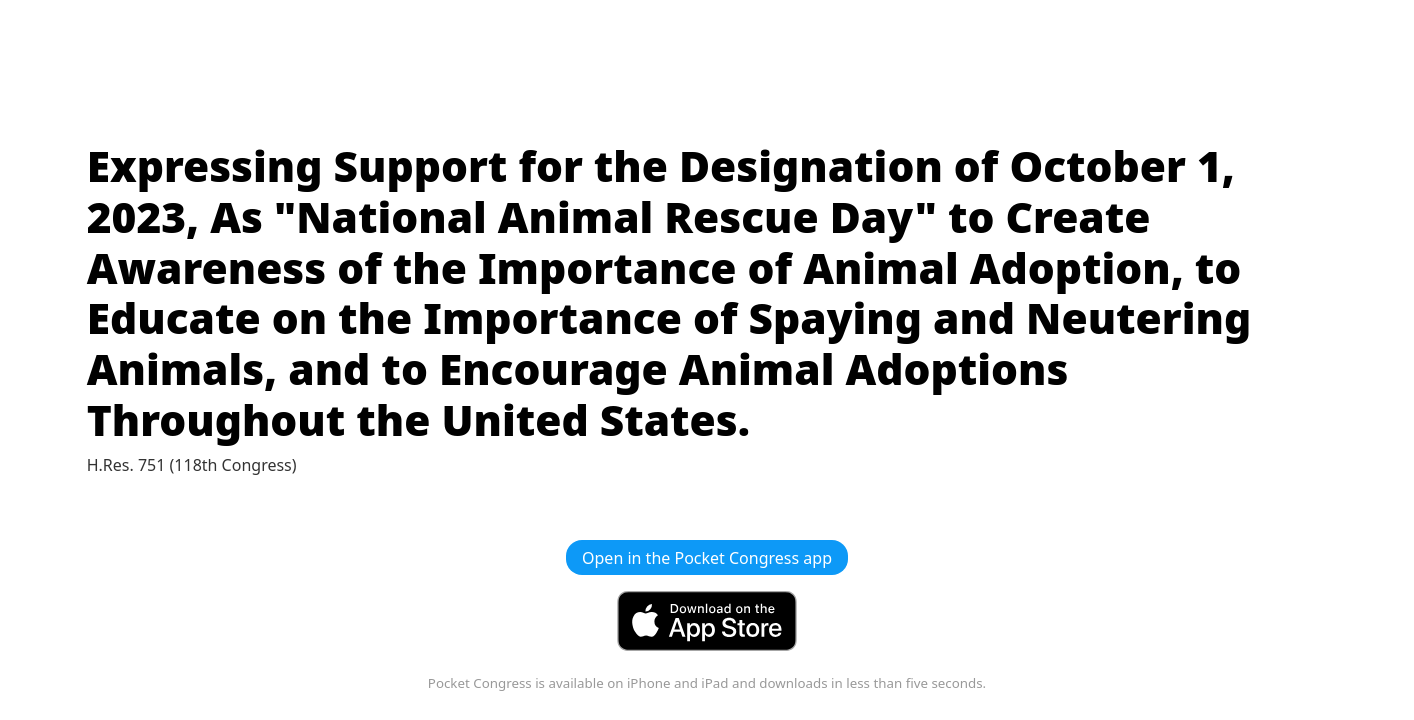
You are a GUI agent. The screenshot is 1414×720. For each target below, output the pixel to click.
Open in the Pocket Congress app (707, 558)
